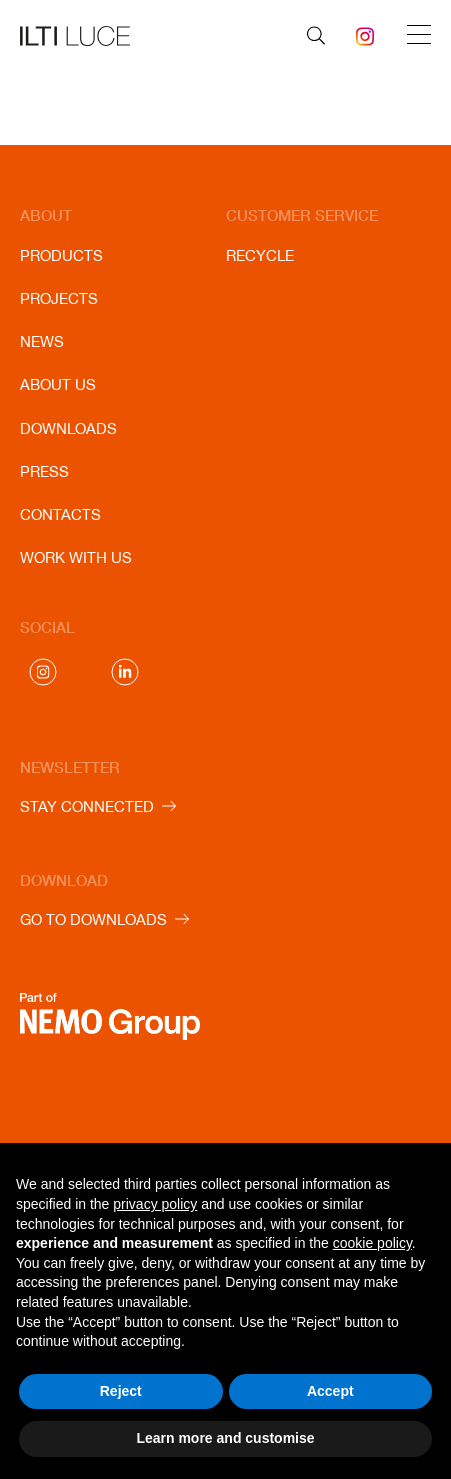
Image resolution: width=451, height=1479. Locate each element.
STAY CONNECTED (87, 806)
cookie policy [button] (372, 1243)
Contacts (60, 514)
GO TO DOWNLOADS (93, 919)
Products (61, 255)
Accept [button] (330, 1391)
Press (44, 471)
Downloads (68, 428)
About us (58, 384)
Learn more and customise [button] (225, 1438)
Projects (59, 298)
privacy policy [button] (155, 1204)
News (42, 341)
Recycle (260, 255)
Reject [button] (121, 1391)
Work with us (76, 557)
